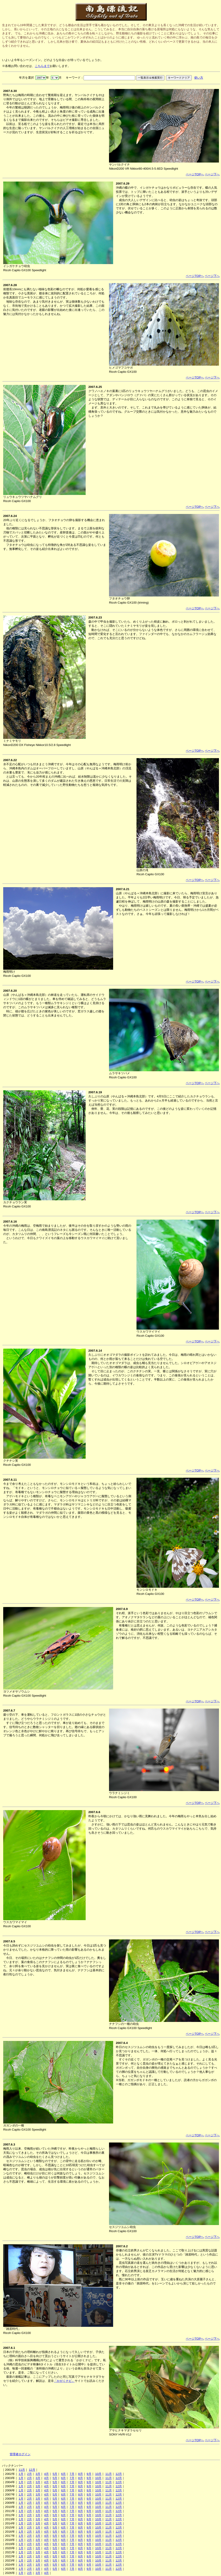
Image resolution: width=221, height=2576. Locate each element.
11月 (22, 2469)
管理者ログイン (20, 2454)
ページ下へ (212, 174)
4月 (46, 2474)
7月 (72, 2474)
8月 (80, 2474)
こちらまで (42, 66)
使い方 (198, 77)
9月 (89, 2474)
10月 (98, 2474)
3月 (38, 2474)
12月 (32, 2469)
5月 (55, 2474)
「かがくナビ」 (64, 2381)
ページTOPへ (195, 174)
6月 (63, 2474)
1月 (21, 2474)
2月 (29, 2474)
